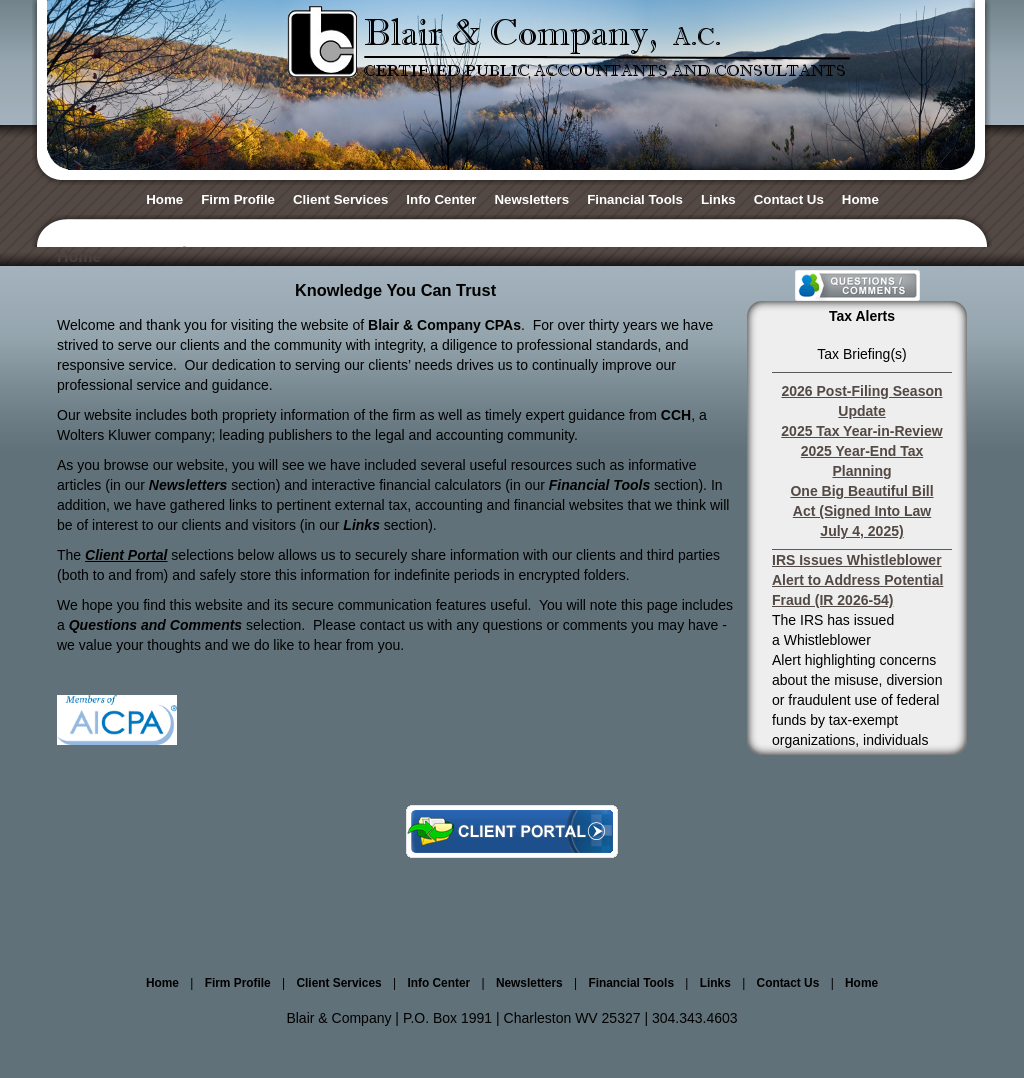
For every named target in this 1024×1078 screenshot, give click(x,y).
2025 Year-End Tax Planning (862, 461)
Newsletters (532, 199)
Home (164, 199)
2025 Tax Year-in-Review (861, 431)
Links (718, 199)
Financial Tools (635, 199)
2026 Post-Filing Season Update (861, 401)
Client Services (340, 199)
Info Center (441, 199)
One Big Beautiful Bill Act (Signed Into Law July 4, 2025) (861, 511)
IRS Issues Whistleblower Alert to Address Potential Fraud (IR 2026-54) (857, 580)
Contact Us (789, 199)
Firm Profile (238, 199)
